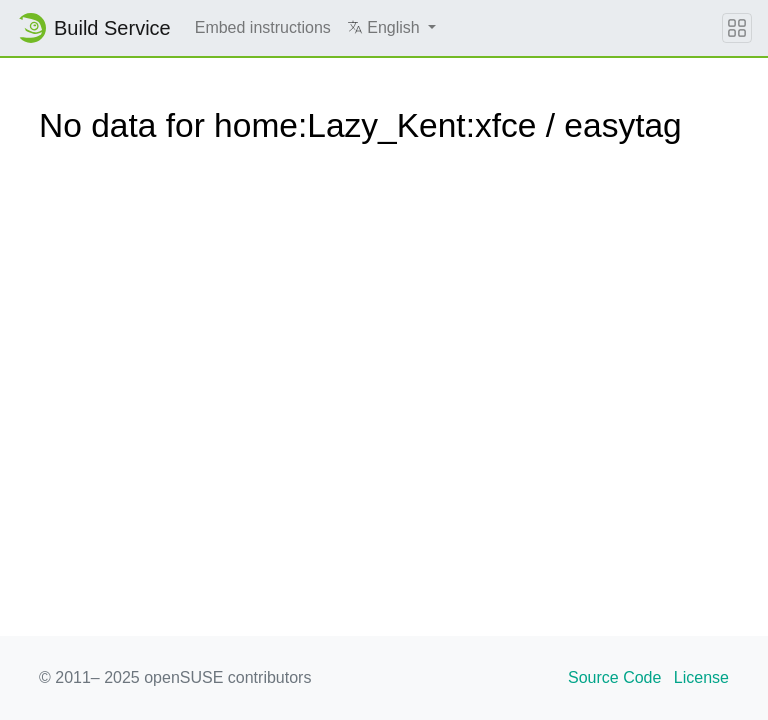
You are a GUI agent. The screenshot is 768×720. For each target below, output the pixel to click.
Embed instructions (263, 27)
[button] (391, 28)
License (701, 677)
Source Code (614, 677)
